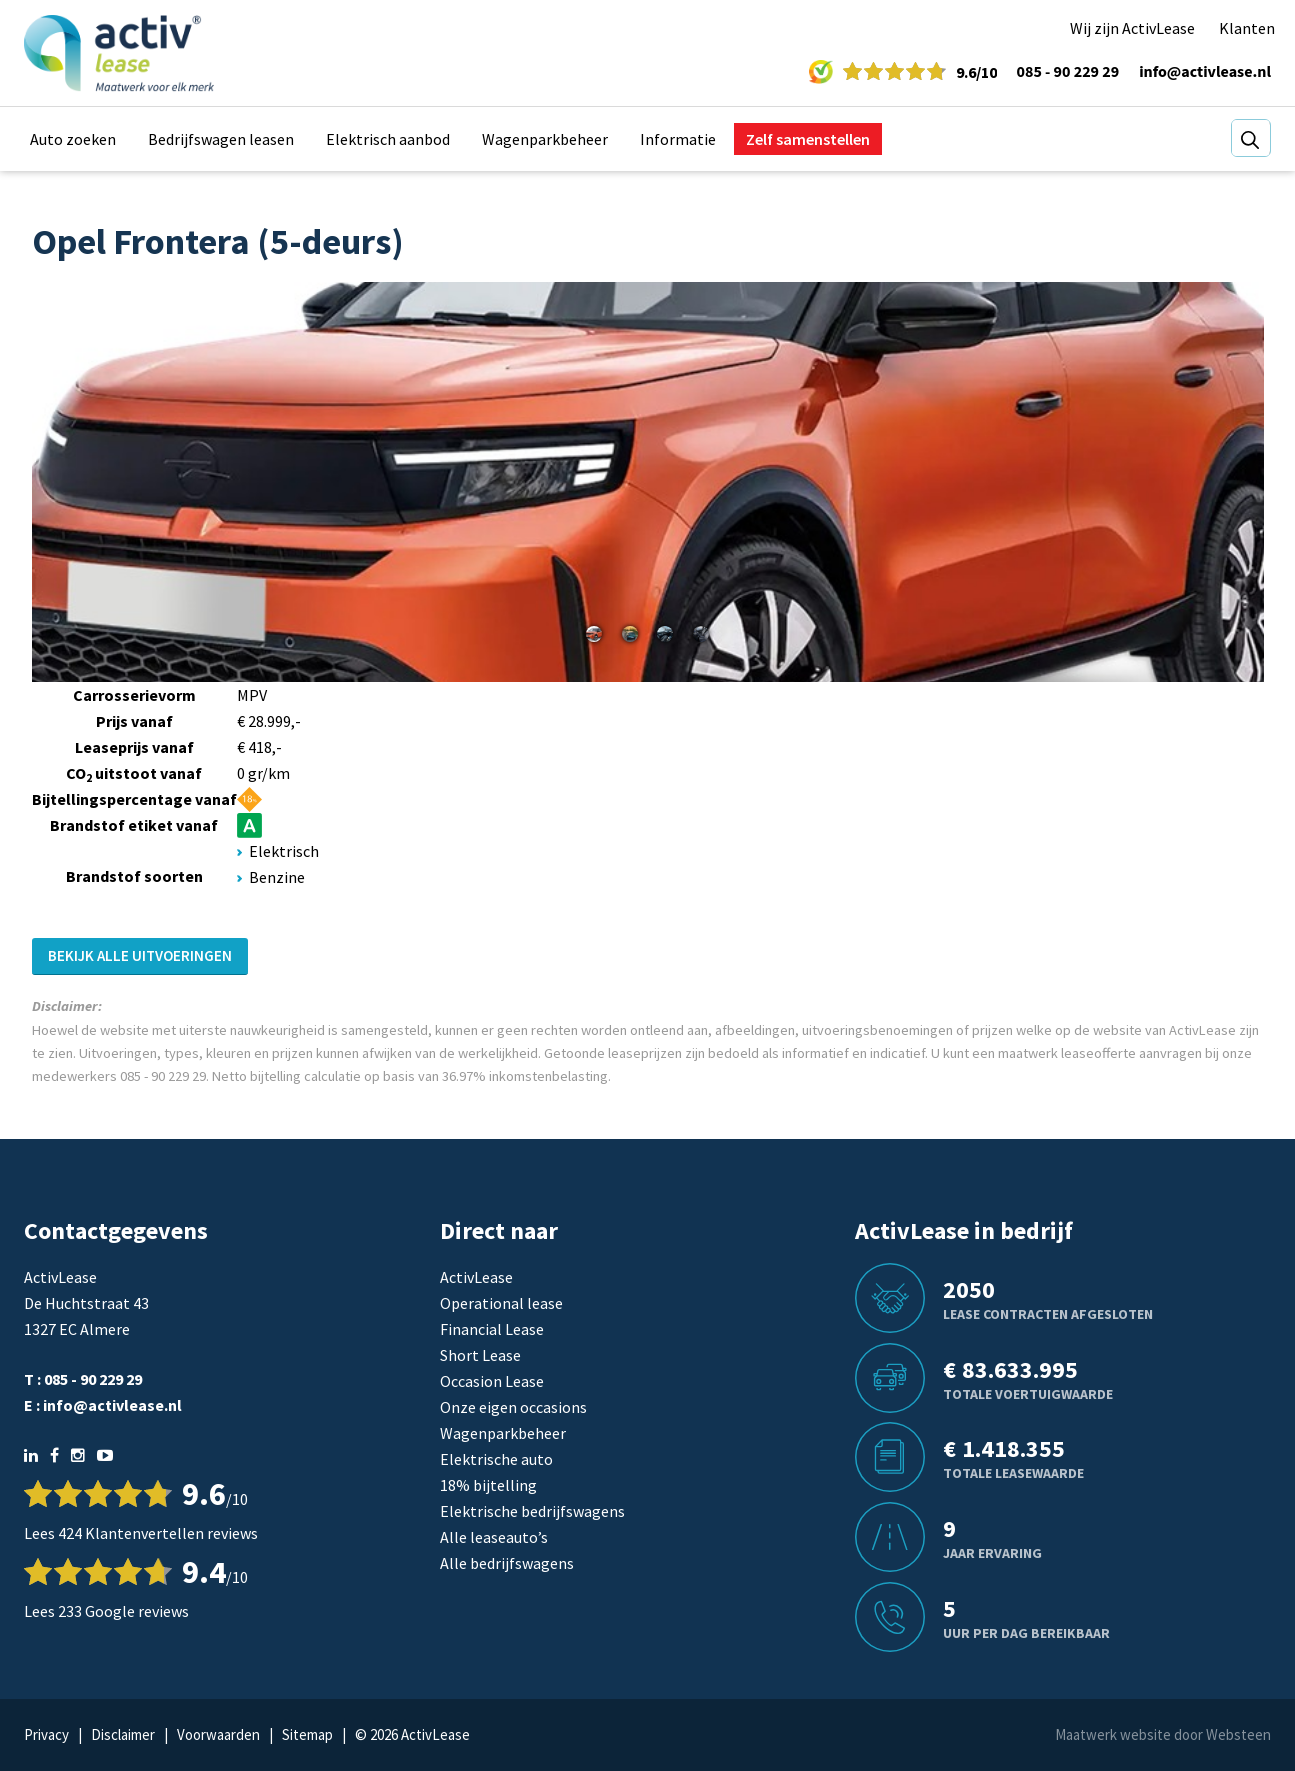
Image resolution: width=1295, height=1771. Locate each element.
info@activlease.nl (1205, 72)
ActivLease (476, 1277)
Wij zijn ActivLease (1132, 28)
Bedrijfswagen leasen (221, 139)
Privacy (46, 1734)
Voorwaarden (218, 1734)
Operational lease (501, 1303)
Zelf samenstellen (808, 139)
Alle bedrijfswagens (507, 1563)
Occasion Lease (492, 1381)
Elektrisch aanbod (388, 139)
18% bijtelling (488, 1485)
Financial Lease (492, 1329)
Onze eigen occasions (513, 1407)
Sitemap (307, 1734)
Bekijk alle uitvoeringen (140, 955)
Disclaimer (123, 1734)
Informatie (678, 139)
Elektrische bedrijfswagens (532, 1511)
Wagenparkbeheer (545, 139)
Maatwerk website (1113, 1734)
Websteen (1238, 1734)
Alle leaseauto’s (494, 1537)
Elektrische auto (496, 1459)
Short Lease (480, 1355)
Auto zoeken (73, 139)
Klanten (1247, 28)
